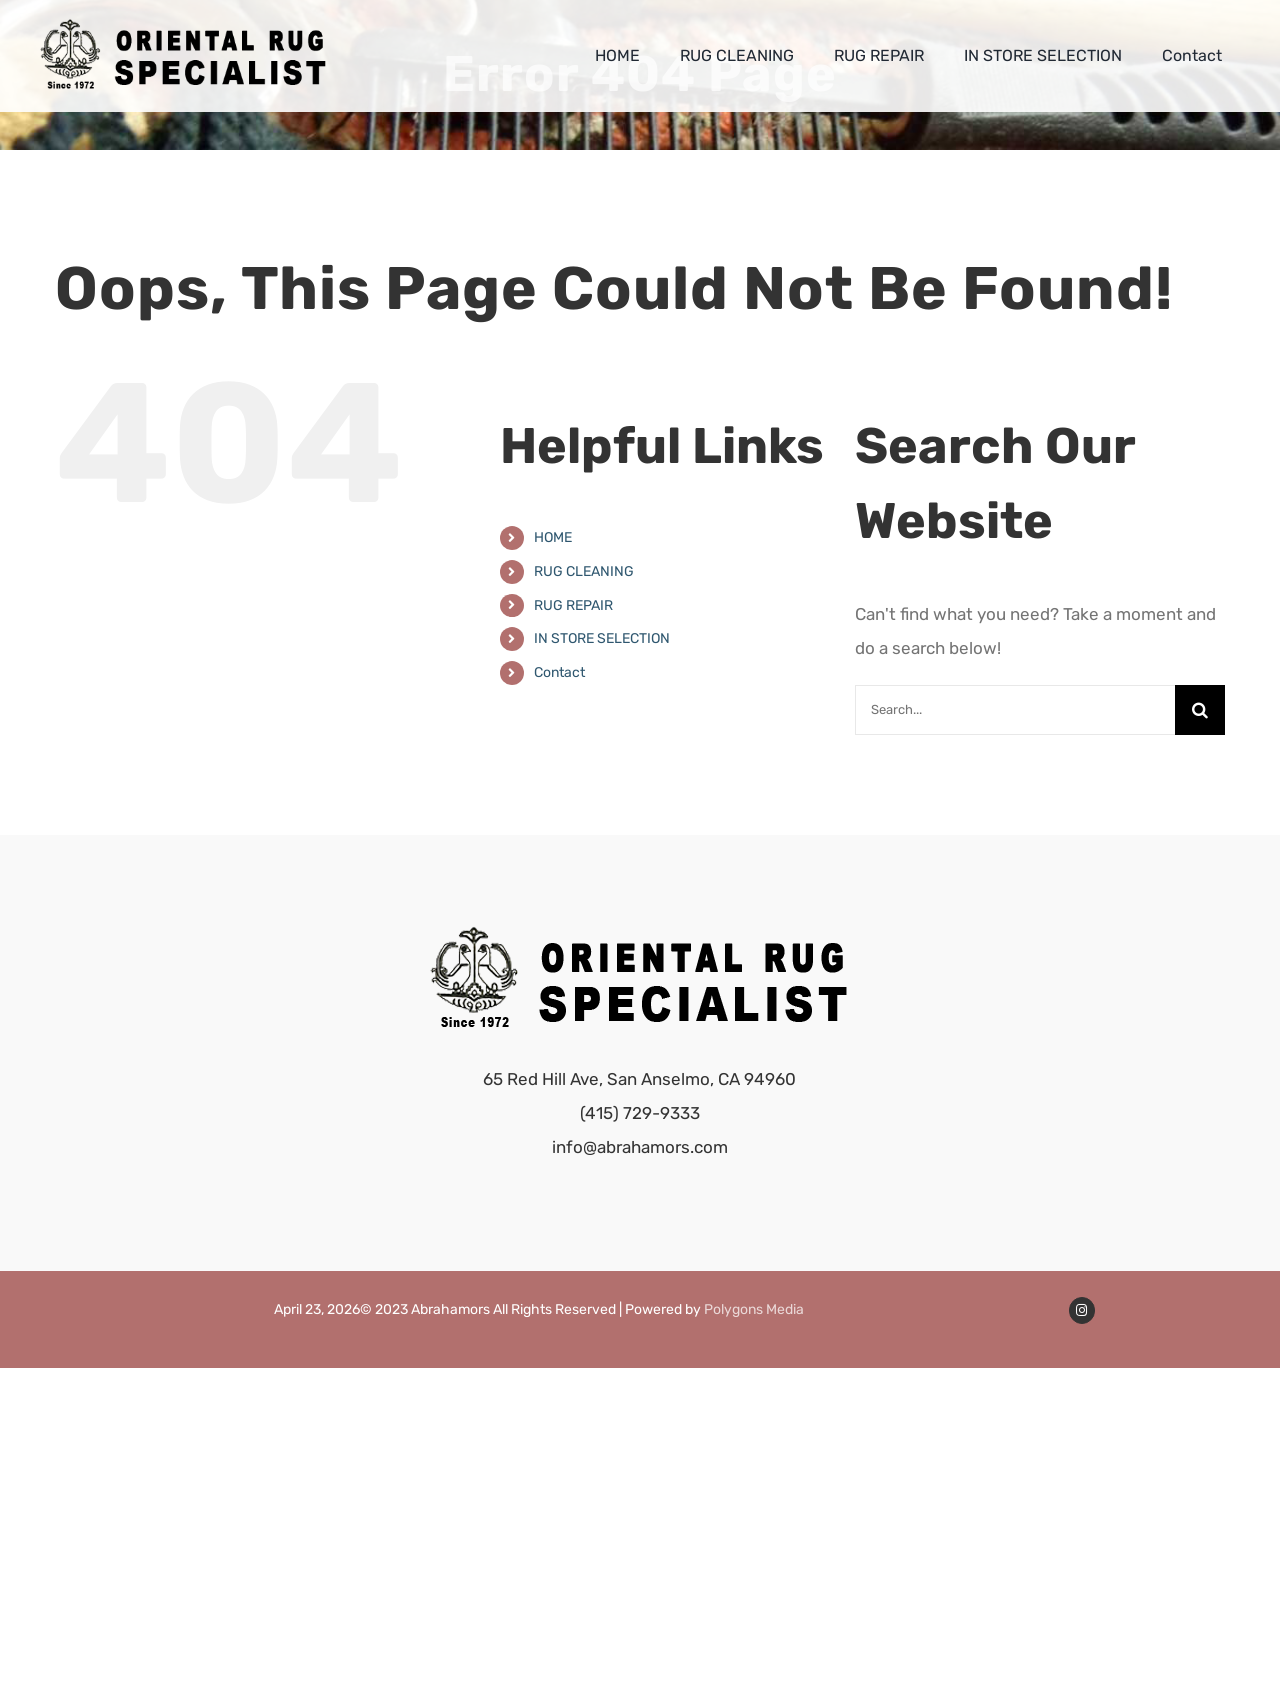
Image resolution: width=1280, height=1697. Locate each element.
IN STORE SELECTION (602, 638)
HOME (553, 537)
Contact (559, 672)
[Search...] (1015, 710)
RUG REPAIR (573, 605)
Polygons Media (754, 1309)
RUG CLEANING (584, 571)
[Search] (1200, 710)
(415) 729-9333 (640, 1113)
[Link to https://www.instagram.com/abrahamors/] (1082, 1310)
